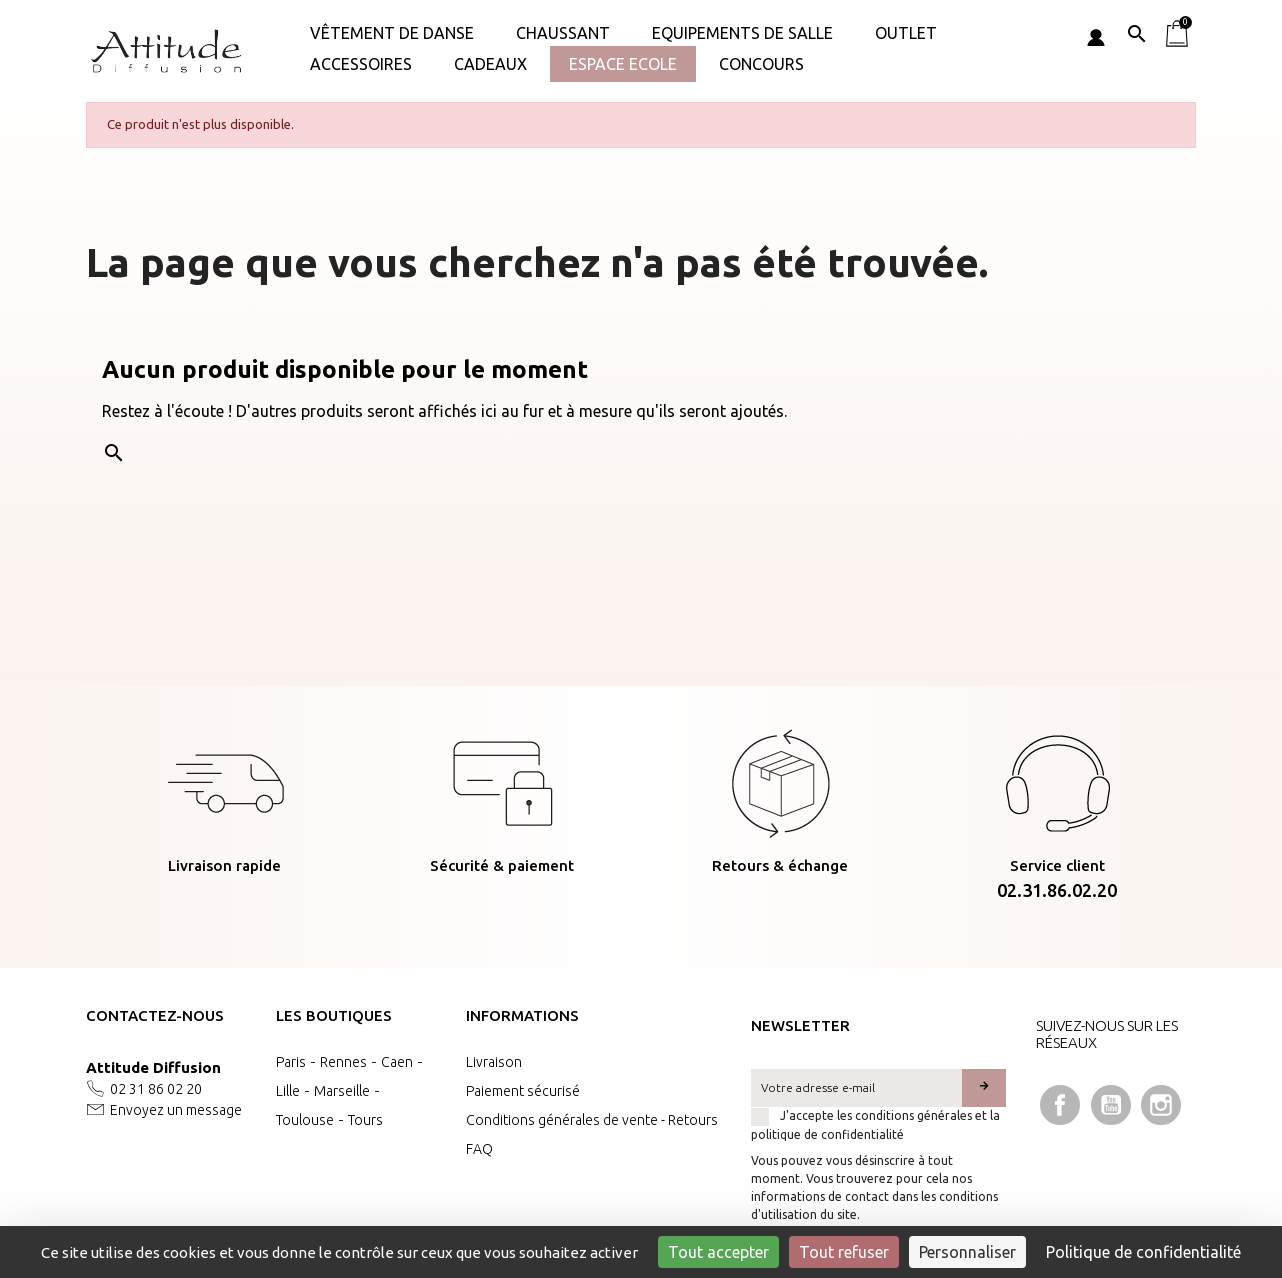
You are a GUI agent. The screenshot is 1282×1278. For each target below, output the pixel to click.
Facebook (1060, 1105)
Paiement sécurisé (523, 1091)
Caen (397, 1062)
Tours (365, 1120)
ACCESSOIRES (361, 64)
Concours (761, 64)
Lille (288, 1091)
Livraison (494, 1062)
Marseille (342, 1091)
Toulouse (305, 1120)
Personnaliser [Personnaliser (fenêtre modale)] (967, 1252)
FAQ (479, 1149)
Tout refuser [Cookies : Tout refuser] (844, 1252)
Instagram (1161, 1105)
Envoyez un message (176, 1110)
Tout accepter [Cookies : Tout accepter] (718, 1252)
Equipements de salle (742, 33)
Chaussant (563, 33)
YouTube (1111, 1105)
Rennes (343, 1062)
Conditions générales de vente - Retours (592, 1120)
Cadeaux (490, 64)
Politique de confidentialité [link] (1143, 1252)
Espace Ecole (623, 64)
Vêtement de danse (392, 33)
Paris (291, 1062)
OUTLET (906, 33)
